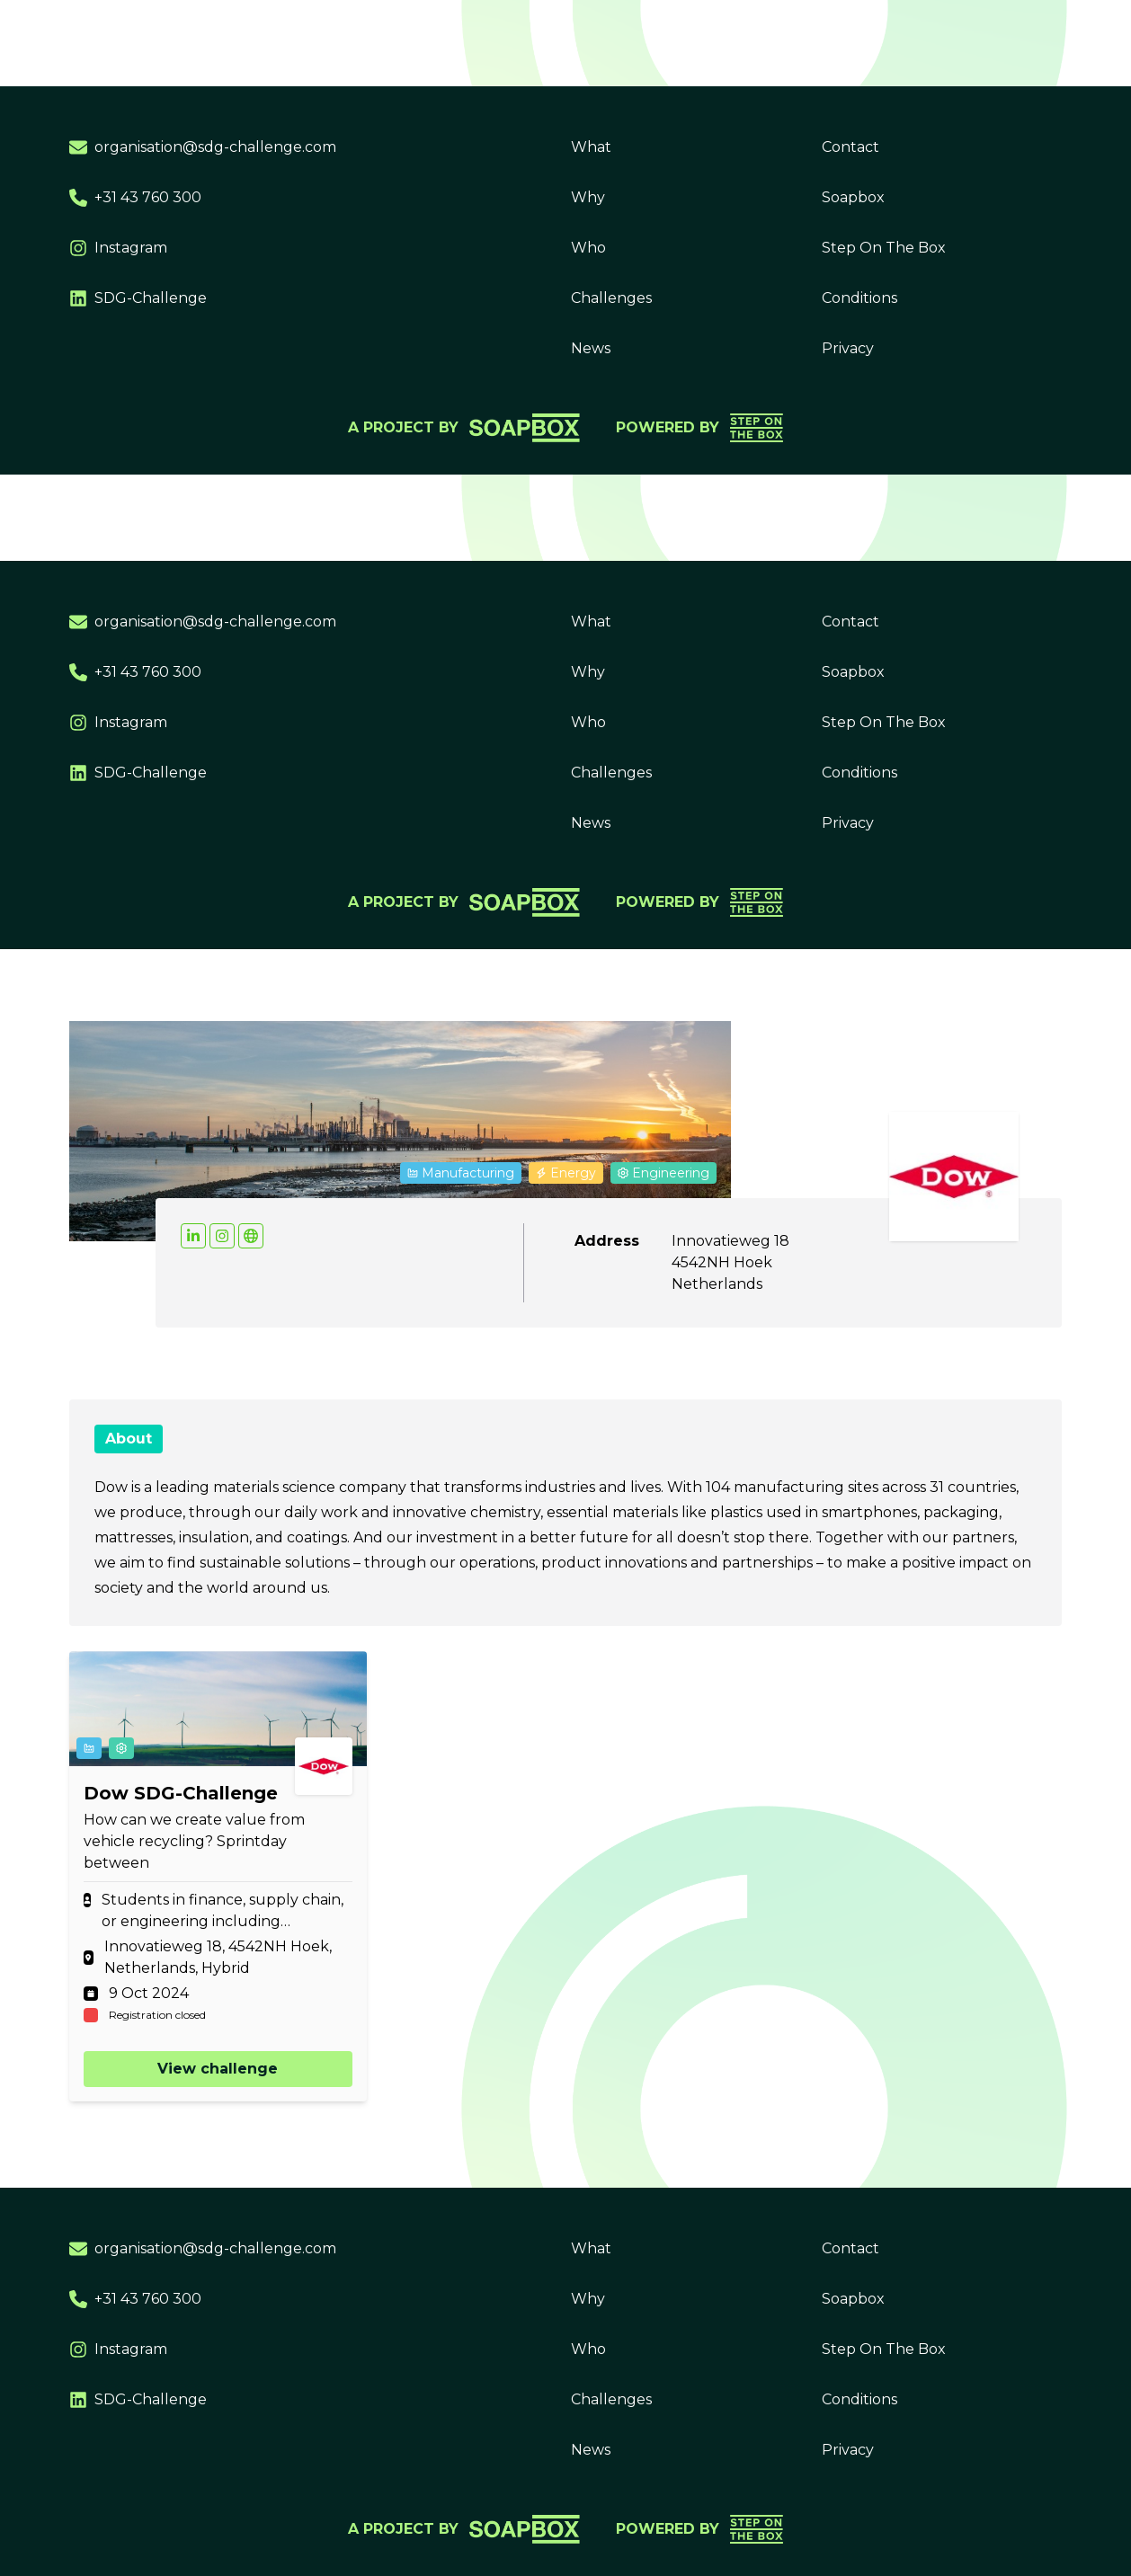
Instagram (118, 248)
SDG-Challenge (138, 298)
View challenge (217, 2068)
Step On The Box (884, 247)
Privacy (848, 348)
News (590, 348)
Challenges (611, 297)
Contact (850, 146)
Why (588, 197)
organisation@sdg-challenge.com (202, 147)
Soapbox (853, 197)
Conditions (859, 297)
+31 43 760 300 (135, 198)
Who (588, 247)
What (591, 146)
